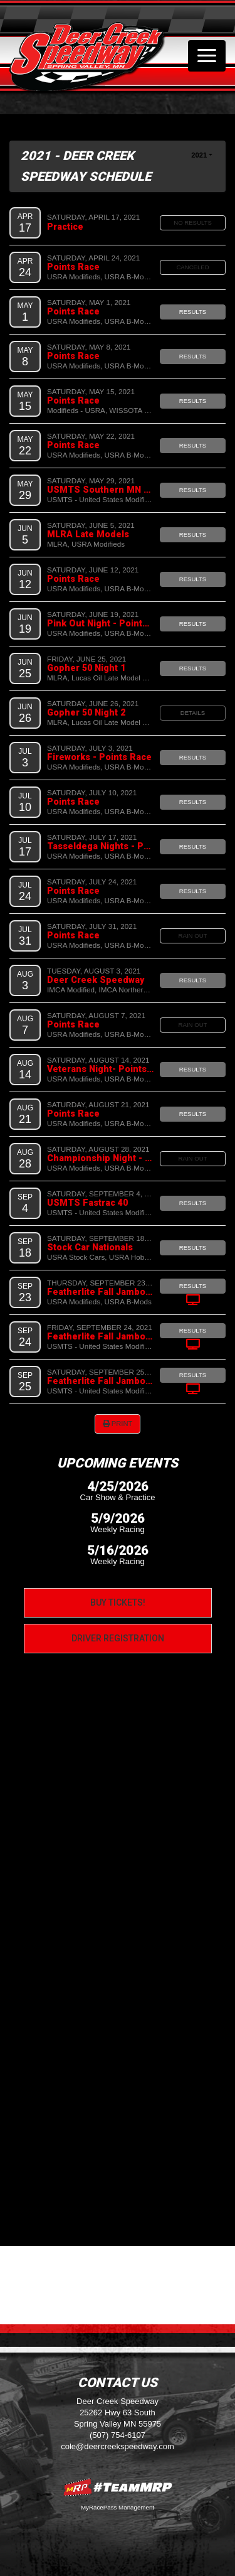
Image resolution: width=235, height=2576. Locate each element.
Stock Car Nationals (90, 1247)
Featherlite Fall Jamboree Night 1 (100, 1292)
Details (192, 712)
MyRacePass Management (117, 2507)
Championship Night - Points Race (100, 1158)
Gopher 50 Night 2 (86, 712)
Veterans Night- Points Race (100, 1069)
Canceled (192, 267)
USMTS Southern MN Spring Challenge (100, 490)
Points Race (73, 267)
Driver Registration (117, 1638)
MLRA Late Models (88, 534)
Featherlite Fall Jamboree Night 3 (100, 1381)
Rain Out (193, 935)
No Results (193, 222)
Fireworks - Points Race (99, 757)
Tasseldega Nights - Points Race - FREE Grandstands (100, 846)
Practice (65, 227)
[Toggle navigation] (207, 56)
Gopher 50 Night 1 (86, 668)
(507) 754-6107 (117, 2435)
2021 (199, 155)
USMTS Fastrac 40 (87, 1203)
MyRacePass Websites (117, 2487)
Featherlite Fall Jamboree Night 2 (100, 1336)
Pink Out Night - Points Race (100, 623)
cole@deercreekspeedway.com (117, 2446)
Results (193, 311)
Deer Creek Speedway (95, 980)
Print (118, 1423)
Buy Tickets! (117, 1602)
